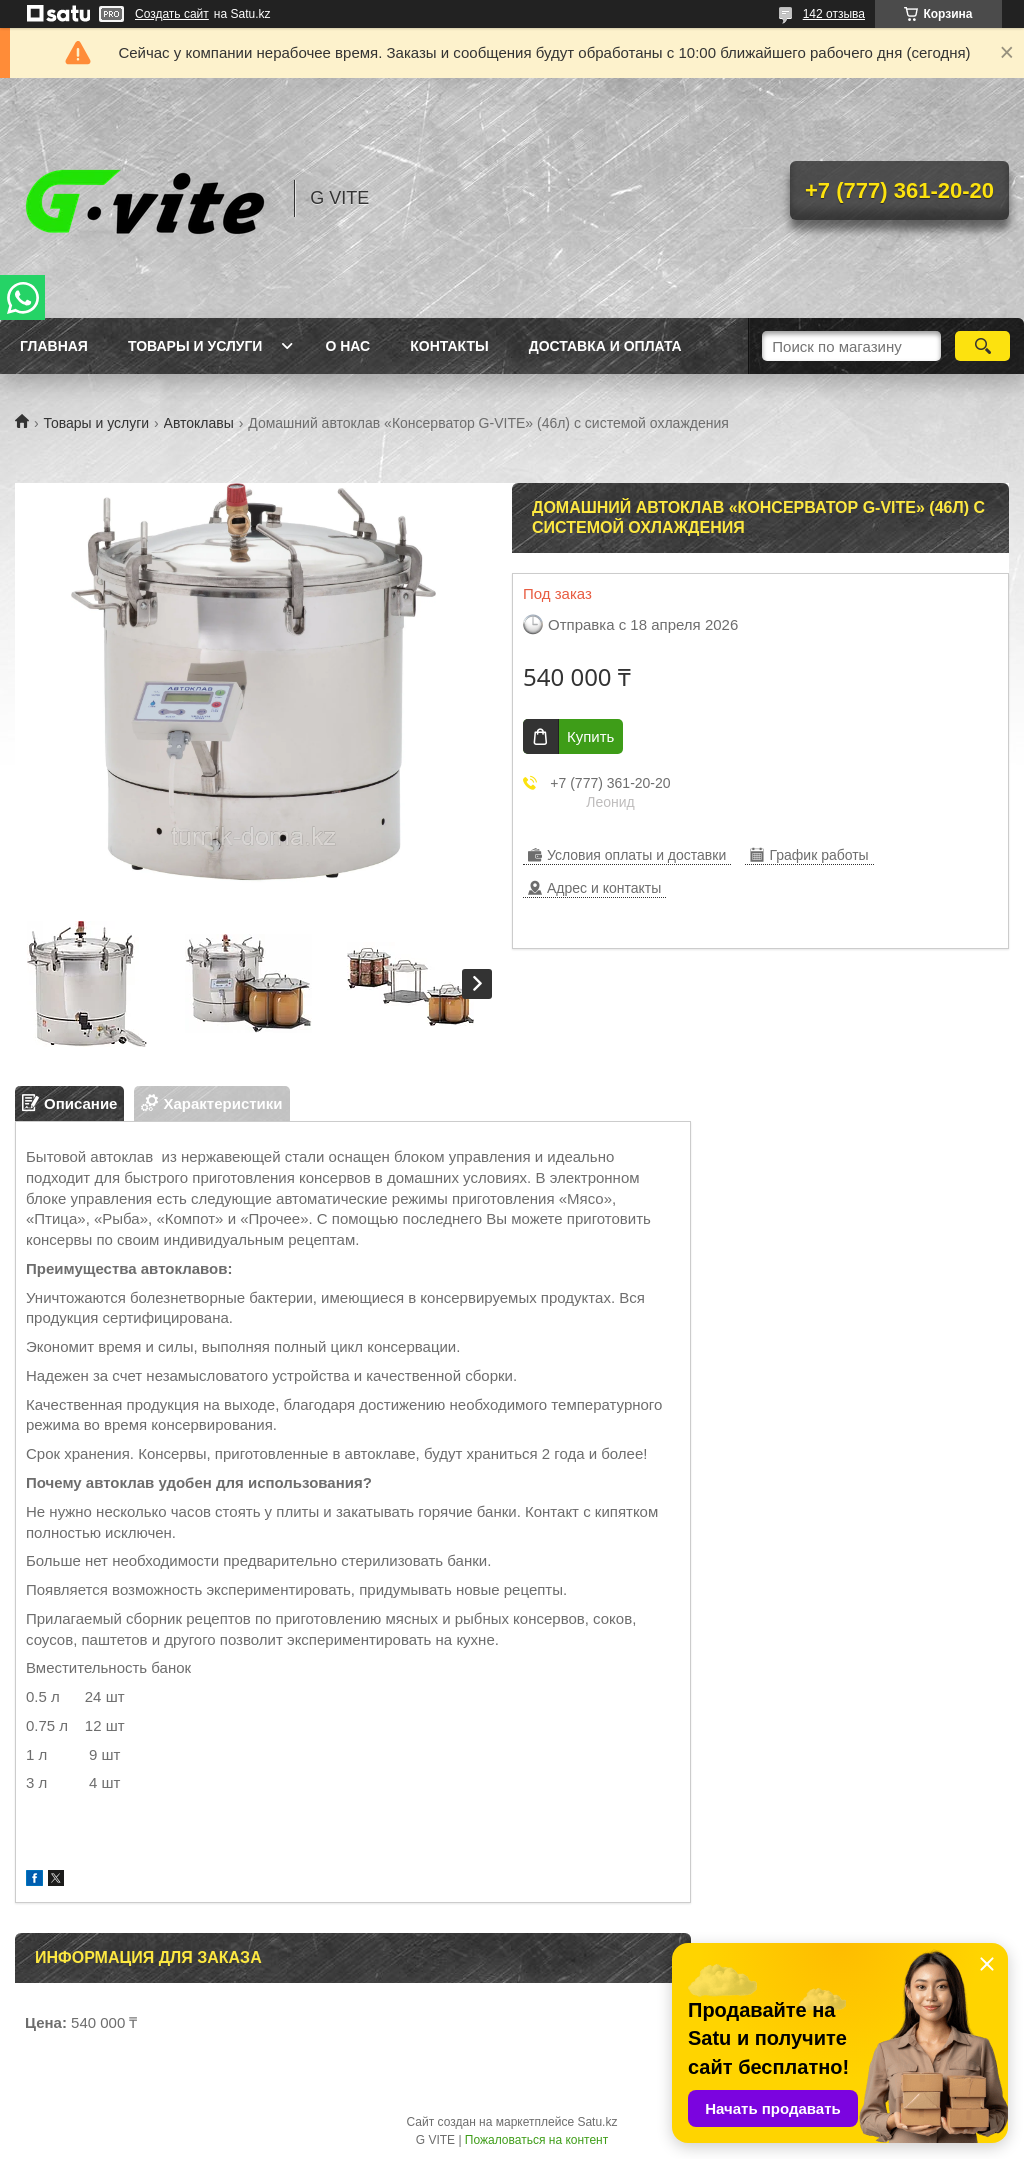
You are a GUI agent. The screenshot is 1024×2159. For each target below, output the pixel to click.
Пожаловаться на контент (536, 2140)
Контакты (449, 346)
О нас (347, 346)
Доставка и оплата (605, 346)
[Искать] (982, 346)
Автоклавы (199, 423)
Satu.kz (597, 2122)
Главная (54, 346)
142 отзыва (834, 14)
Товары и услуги (195, 346)
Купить (590, 736)
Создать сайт (172, 14)
